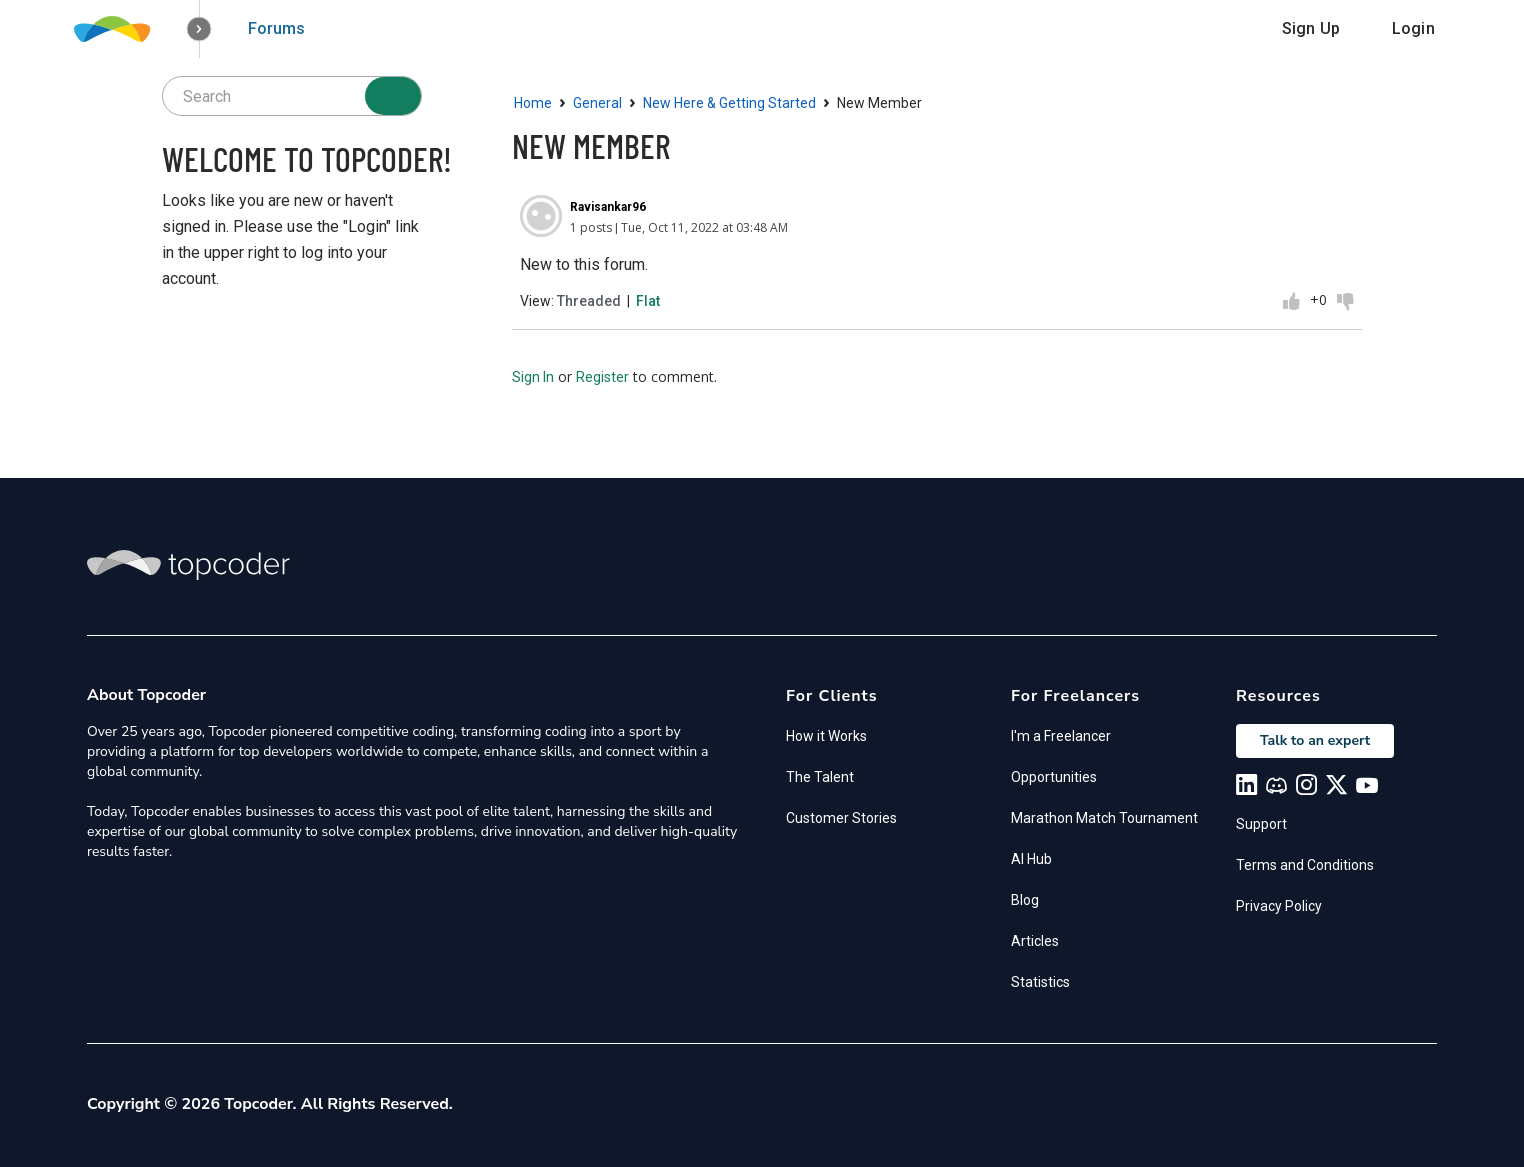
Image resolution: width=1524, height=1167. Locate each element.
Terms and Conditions (1305, 865)
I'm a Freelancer (1061, 736)
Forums (276, 28)
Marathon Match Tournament (1104, 818)
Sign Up (1311, 28)
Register (602, 377)
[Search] (393, 96)
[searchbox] (292, 96)
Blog (1025, 900)
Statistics (1040, 982)
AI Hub (1031, 859)
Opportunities (1054, 777)
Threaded (589, 301)
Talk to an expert (1315, 740)
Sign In (533, 377)
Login (1413, 28)
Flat (648, 301)
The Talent (820, 777)
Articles (1035, 941)
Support (1261, 824)
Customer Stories (841, 818)
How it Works (826, 736)
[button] (199, 29)
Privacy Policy (1279, 906)
